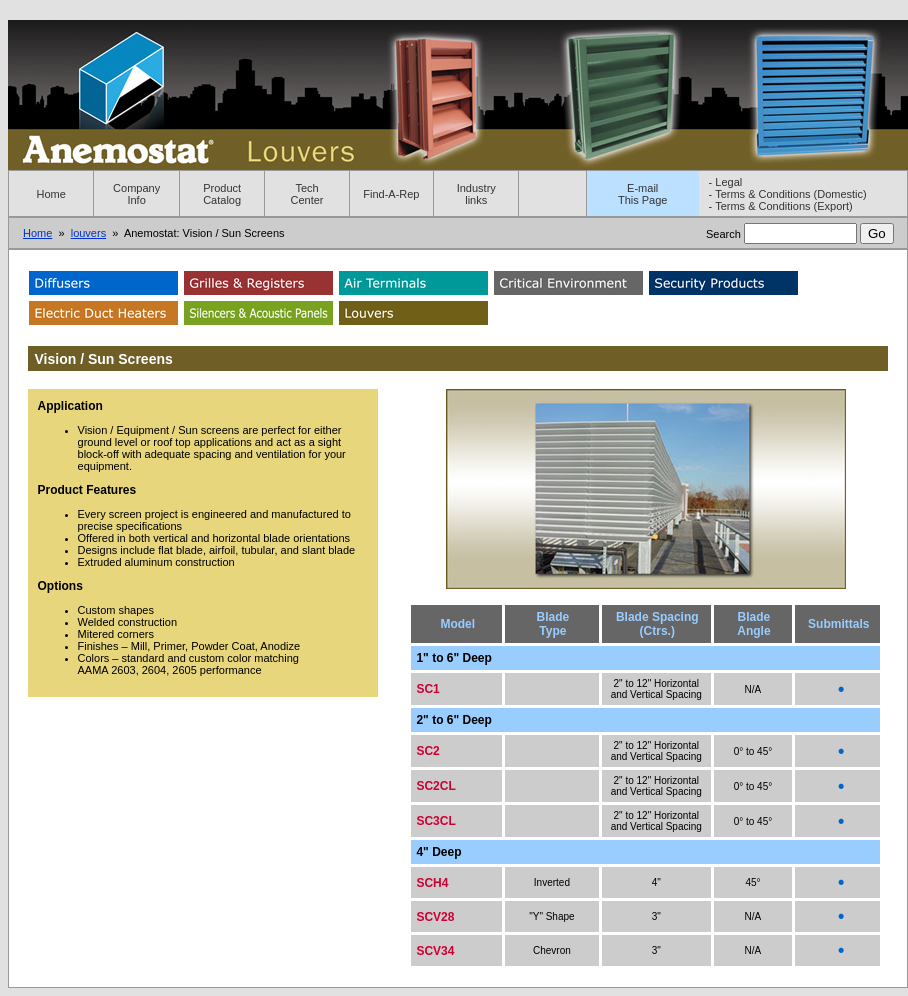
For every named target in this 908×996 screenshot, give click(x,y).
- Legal (726, 182)
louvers (88, 233)
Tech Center (307, 194)
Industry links (476, 194)
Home (51, 194)
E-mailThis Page (643, 194)
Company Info (136, 194)
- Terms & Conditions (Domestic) (788, 194)
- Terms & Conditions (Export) (781, 206)
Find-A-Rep (391, 194)
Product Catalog (222, 194)
